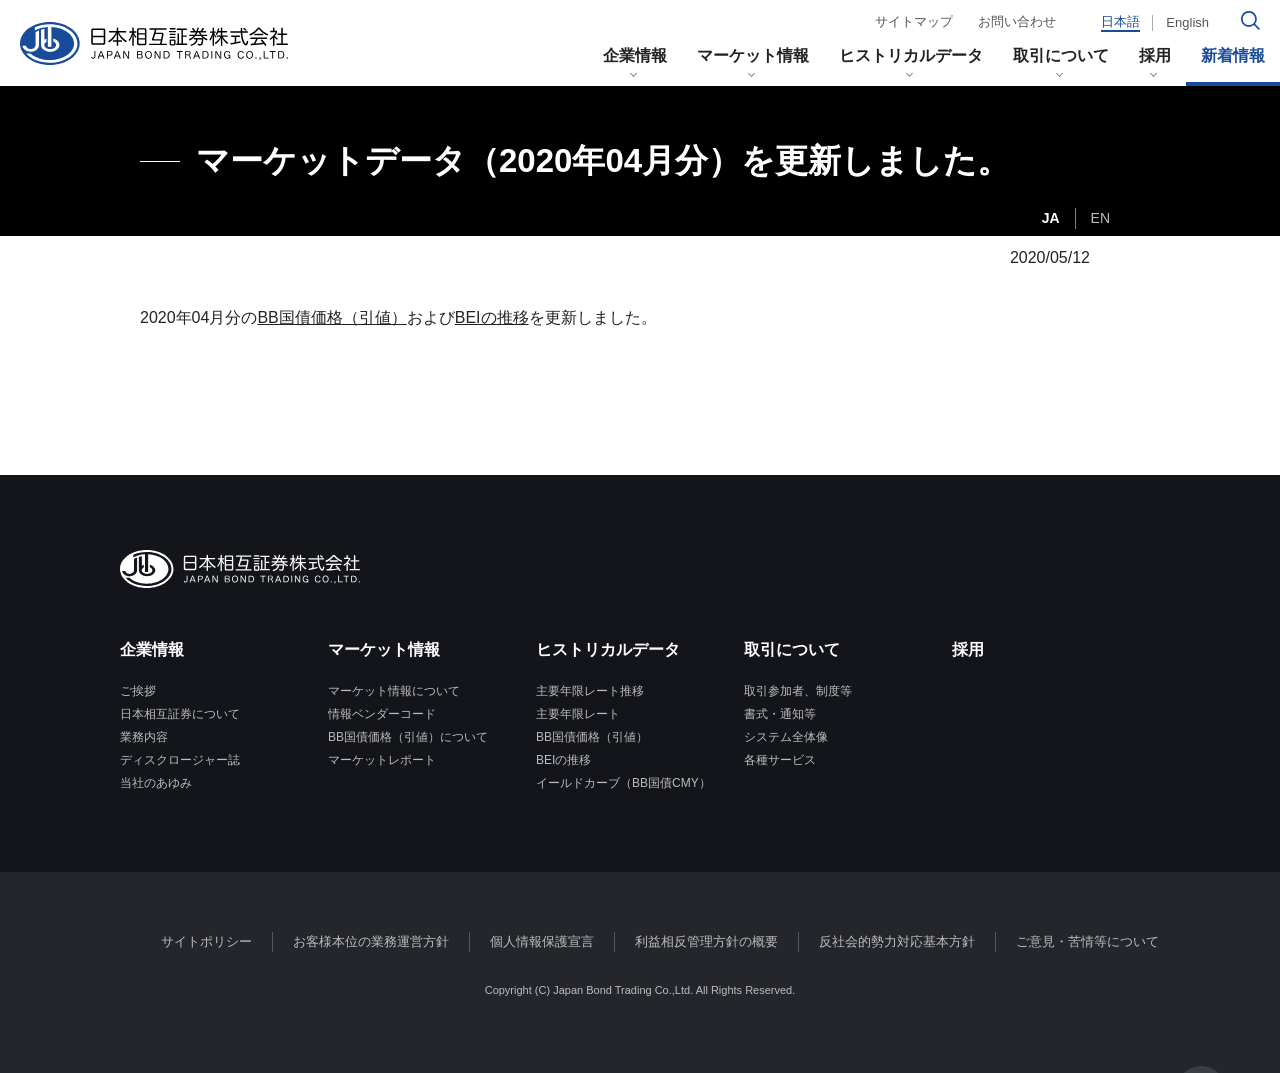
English (1187, 22)
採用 (1155, 55)
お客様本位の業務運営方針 (371, 941)
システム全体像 (786, 737)
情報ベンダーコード (382, 714)
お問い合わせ (1017, 21)
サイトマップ (914, 21)
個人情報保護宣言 (542, 941)
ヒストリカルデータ (911, 55)
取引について (1061, 55)
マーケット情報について (394, 691)
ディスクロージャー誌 (180, 760)
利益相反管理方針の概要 (706, 941)
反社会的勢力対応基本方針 (897, 941)
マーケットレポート (382, 760)
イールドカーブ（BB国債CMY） (623, 783)
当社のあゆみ (156, 783)
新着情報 (1233, 55)
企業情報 (635, 55)
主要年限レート (578, 714)
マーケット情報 (753, 55)
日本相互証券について (180, 714)
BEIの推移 (492, 317)
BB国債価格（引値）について (408, 737)
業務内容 (144, 737)
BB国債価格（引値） (331, 317)
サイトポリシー (206, 941)
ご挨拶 (138, 691)
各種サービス (780, 760)
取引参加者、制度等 (798, 691)
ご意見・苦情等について (1087, 941)
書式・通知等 (780, 714)
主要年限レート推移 (590, 691)
